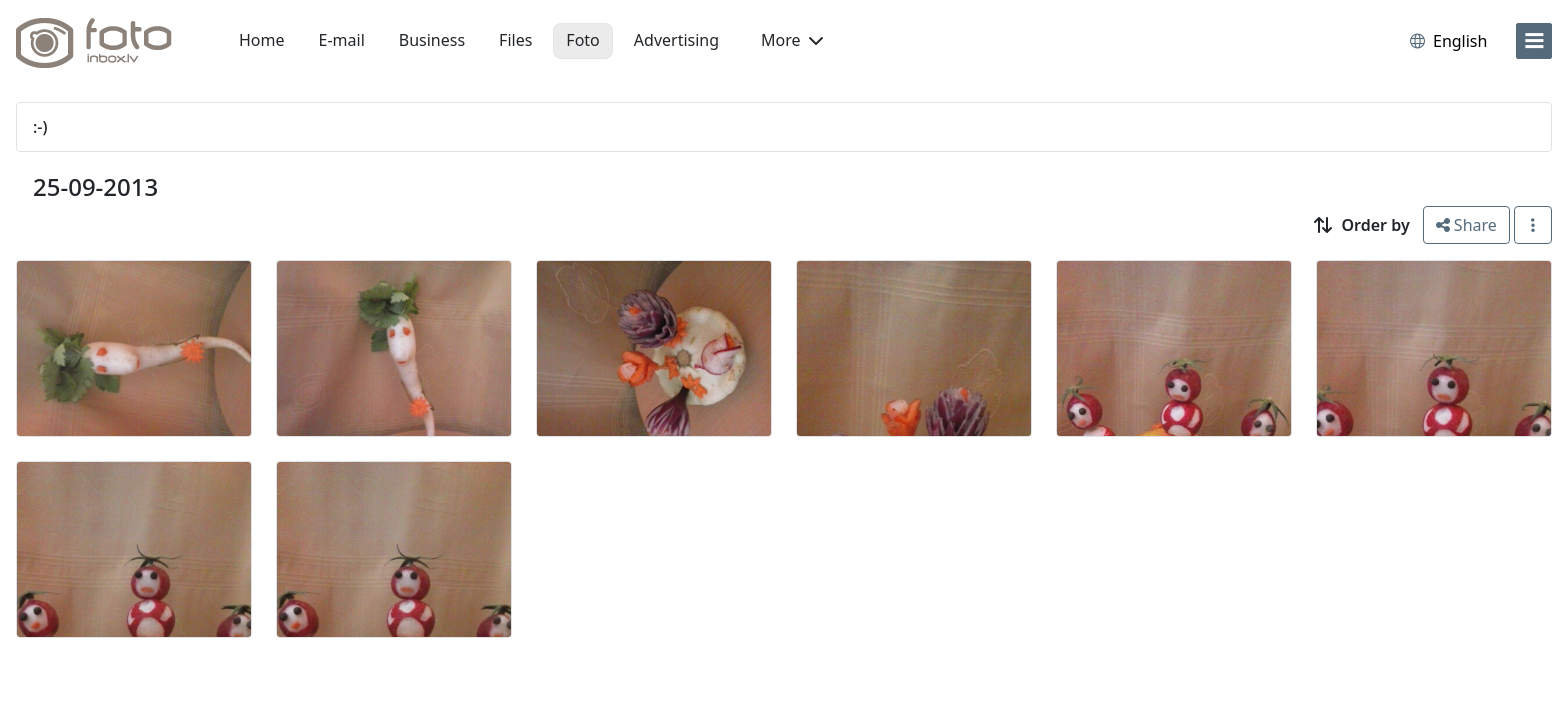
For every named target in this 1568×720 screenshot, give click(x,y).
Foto (582, 40)
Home (262, 40)
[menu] (1534, 41)
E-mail (342, 40)
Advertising (676, 40)
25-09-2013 (95, 186)
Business (432, 40)
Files (515, 40)
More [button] (792, 40)
